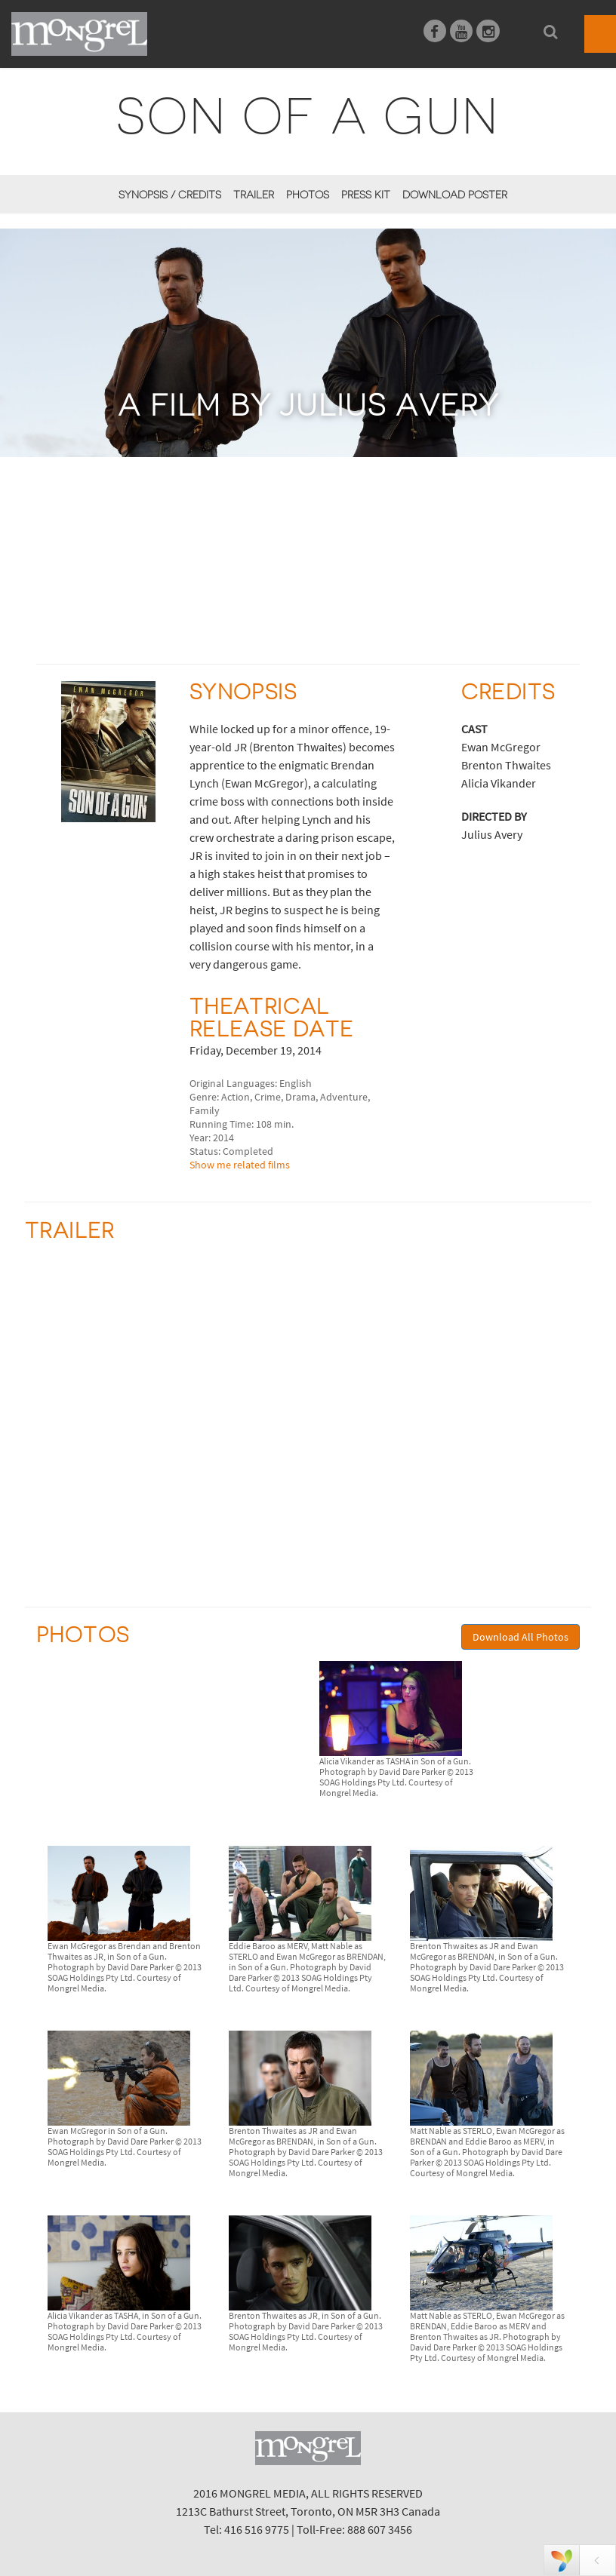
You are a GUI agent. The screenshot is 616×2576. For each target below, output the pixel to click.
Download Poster (454, 194)
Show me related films (239, 1164)
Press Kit (365, 194)
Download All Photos (520, 1637)
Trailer (253, 194)
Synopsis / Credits (170, 194)
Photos (307, 194)
